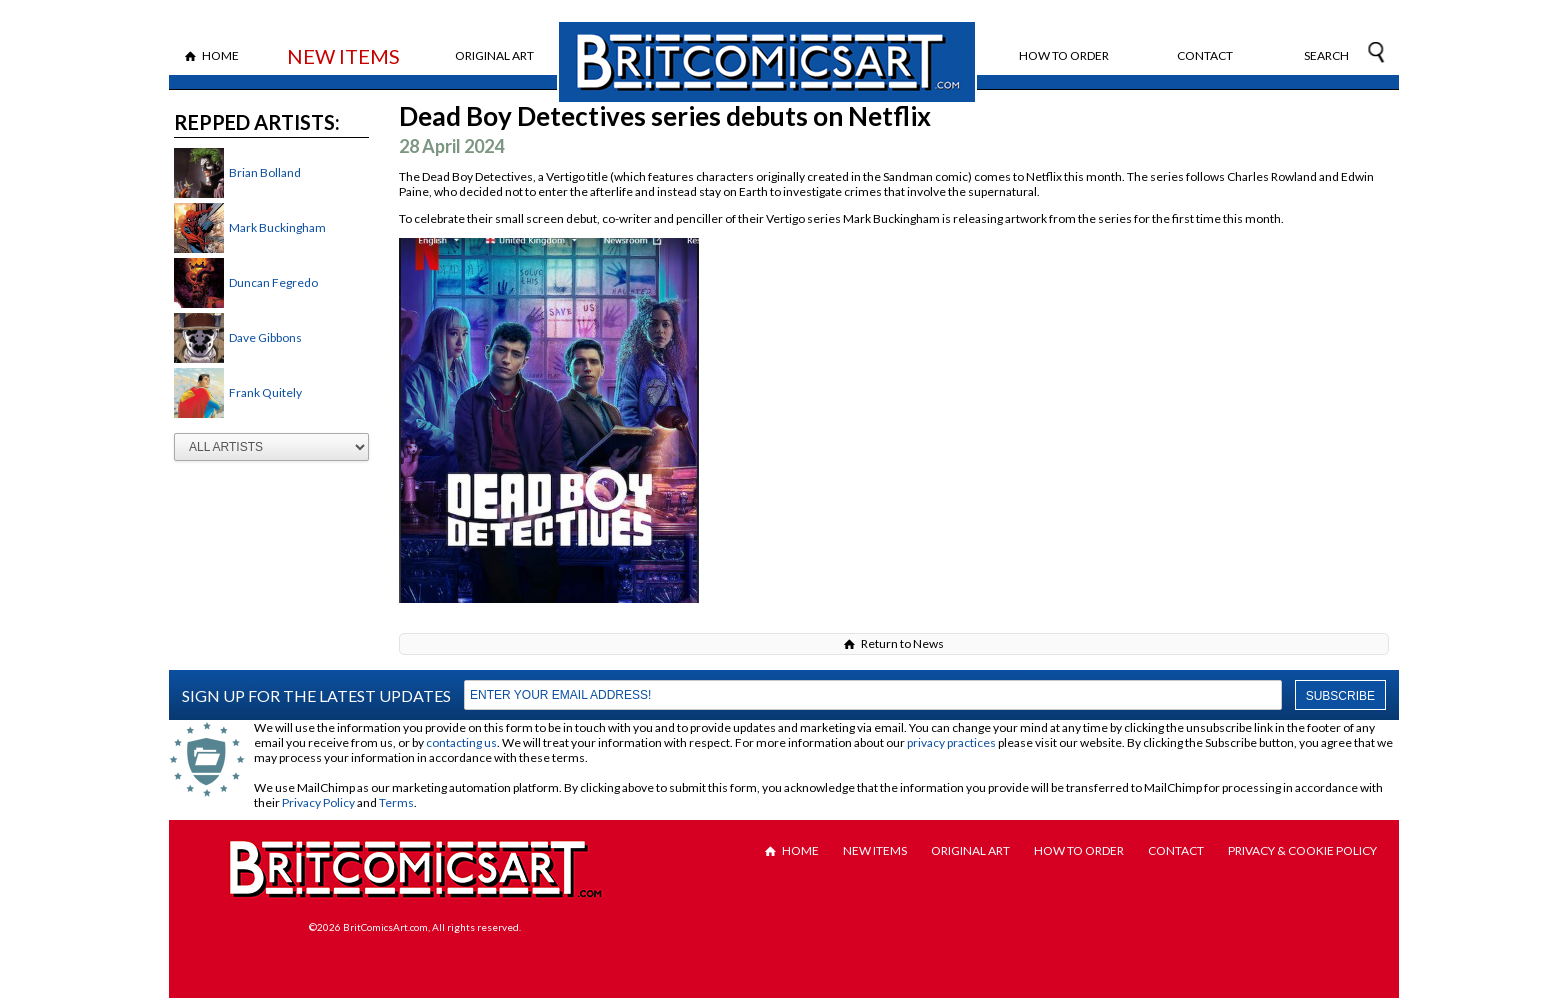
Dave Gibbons (265, 337)
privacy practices (951, 742)
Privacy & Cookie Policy (1302, 850)
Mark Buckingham (277, 227)
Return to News (902, 643)
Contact (1205, 55)
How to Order (1064, 55)
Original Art (494, 55)
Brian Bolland (265, 172)
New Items (343, 56)
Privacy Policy (318, 802)
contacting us (461, 742)
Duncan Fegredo (273, 282)
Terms (396, 802)
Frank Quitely (265, 392)
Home (220, 55)
